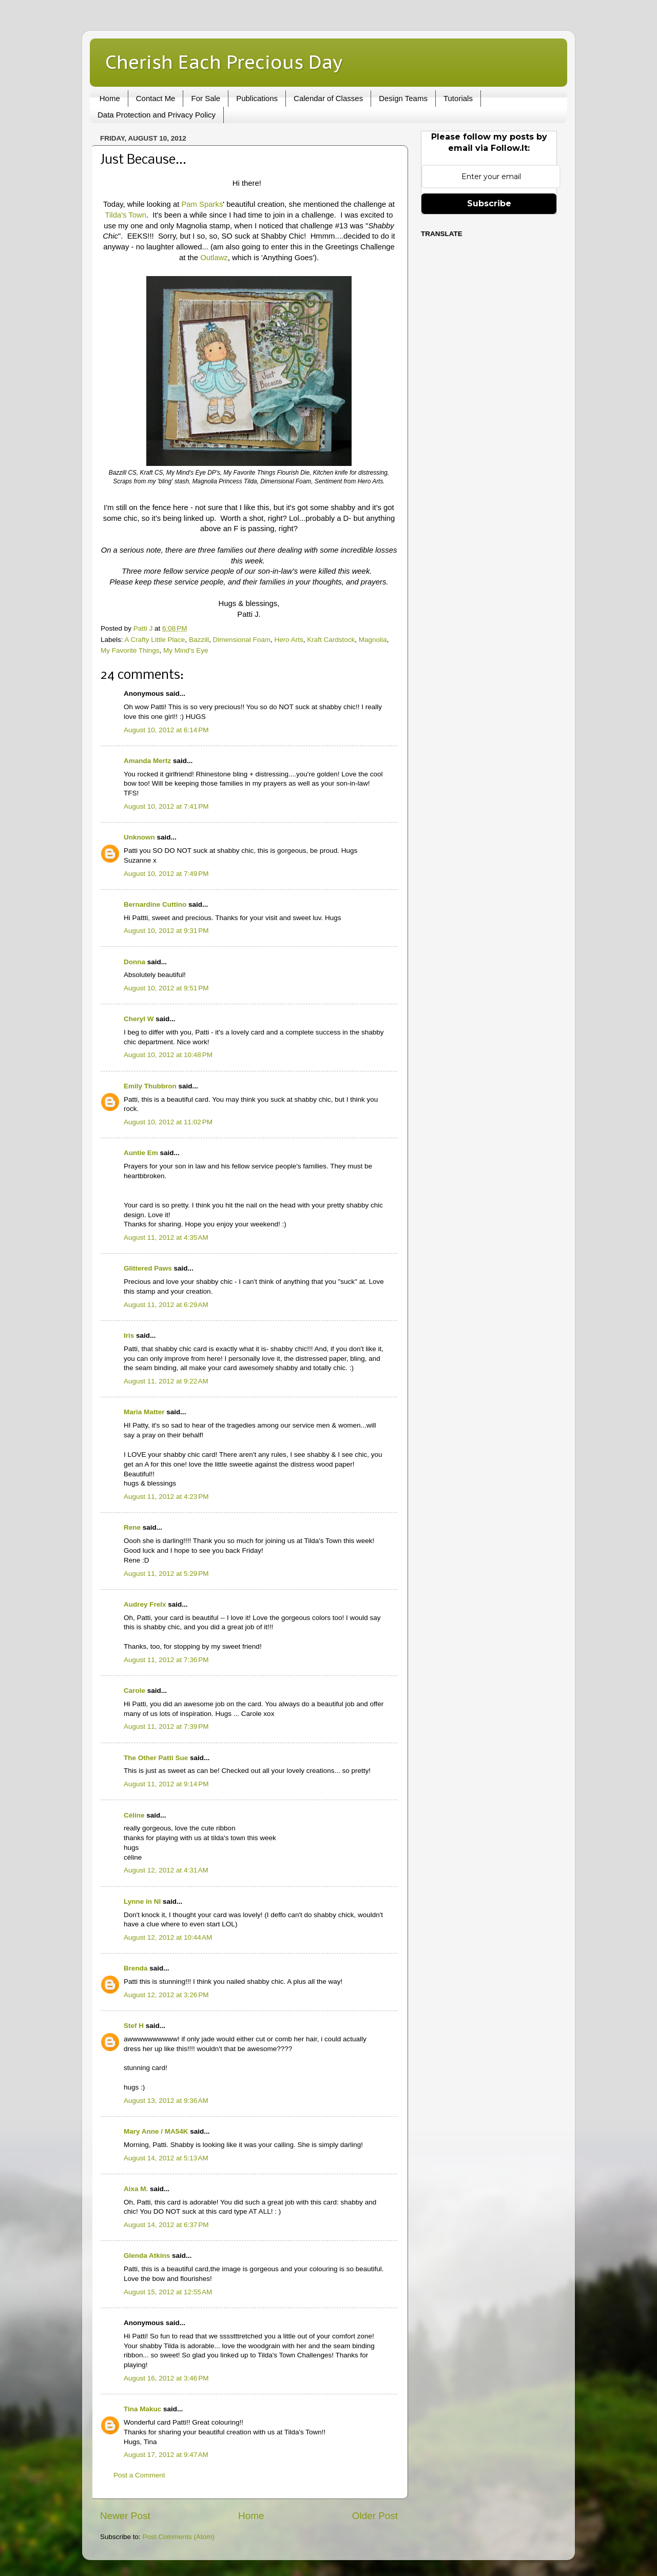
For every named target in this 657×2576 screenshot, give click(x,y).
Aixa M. (136, 2189)
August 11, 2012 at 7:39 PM (166, 1726)
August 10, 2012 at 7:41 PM (166, 806)
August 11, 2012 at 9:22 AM (166, 1381)
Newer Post (125, 2515)
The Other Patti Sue (156, 1758)
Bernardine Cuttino (155, 904)
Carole (134, 1690)
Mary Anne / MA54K (156, 2131)
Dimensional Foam (241, 639)
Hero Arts (288, 639)
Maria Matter (144, 1412)
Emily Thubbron (150, 1086)
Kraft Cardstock (331, 639)
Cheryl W (139, 1019)
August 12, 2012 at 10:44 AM (168, 1937)
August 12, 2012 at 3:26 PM (166, 1995)
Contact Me (156, 98)
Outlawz (214, 257)
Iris (129, 1335)
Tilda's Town (125, 215)
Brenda (136, 1968)
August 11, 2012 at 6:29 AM (166, 1305)
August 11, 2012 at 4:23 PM (166, 1496)
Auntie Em (141, 1153)
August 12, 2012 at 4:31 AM (166, 1870)
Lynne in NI (142, 1901)
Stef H (134, 2025)
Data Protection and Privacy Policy (157, 114)
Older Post (375, 2515)
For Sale (205, 98)
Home (110, 98)
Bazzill (199, 639)
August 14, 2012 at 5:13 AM (166, 2158)
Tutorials (458, 98)
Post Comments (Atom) (179, 2537)
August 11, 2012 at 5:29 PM (166, 1573)
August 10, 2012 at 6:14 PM (166, 730)
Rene (132, 1527)
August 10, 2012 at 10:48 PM (168, 1055)
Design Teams (403, 98)
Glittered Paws (148, 1268)
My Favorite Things (130, 650)
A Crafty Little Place (155, 639)
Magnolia (373, 639)
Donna (134, 962)
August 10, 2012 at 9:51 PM (166, 988)
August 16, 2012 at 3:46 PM (166, 2378)
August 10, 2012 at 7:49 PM (166, 873)
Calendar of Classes (328, 98)
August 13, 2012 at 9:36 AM (166, 2100)
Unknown (139, 837)
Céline (134, 1815)
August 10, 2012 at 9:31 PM (166, 930)
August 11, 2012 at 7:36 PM (166, 1660)
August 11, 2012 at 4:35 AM (166, 1237)
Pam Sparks (202, 204)
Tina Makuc (142, 2409)
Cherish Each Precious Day (223, 62)
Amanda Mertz (147, 761)
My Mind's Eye (185, 650)
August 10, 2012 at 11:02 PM (168, 1122)
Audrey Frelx (145, 1604)
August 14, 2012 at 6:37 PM (166, 2225)
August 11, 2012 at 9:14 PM (166, 1784)
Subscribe (489, 203)
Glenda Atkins (147, 2255)
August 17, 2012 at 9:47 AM (166, 2454)
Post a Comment (139, 2475)
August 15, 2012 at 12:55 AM (168, 2292)
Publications (257, 98)
